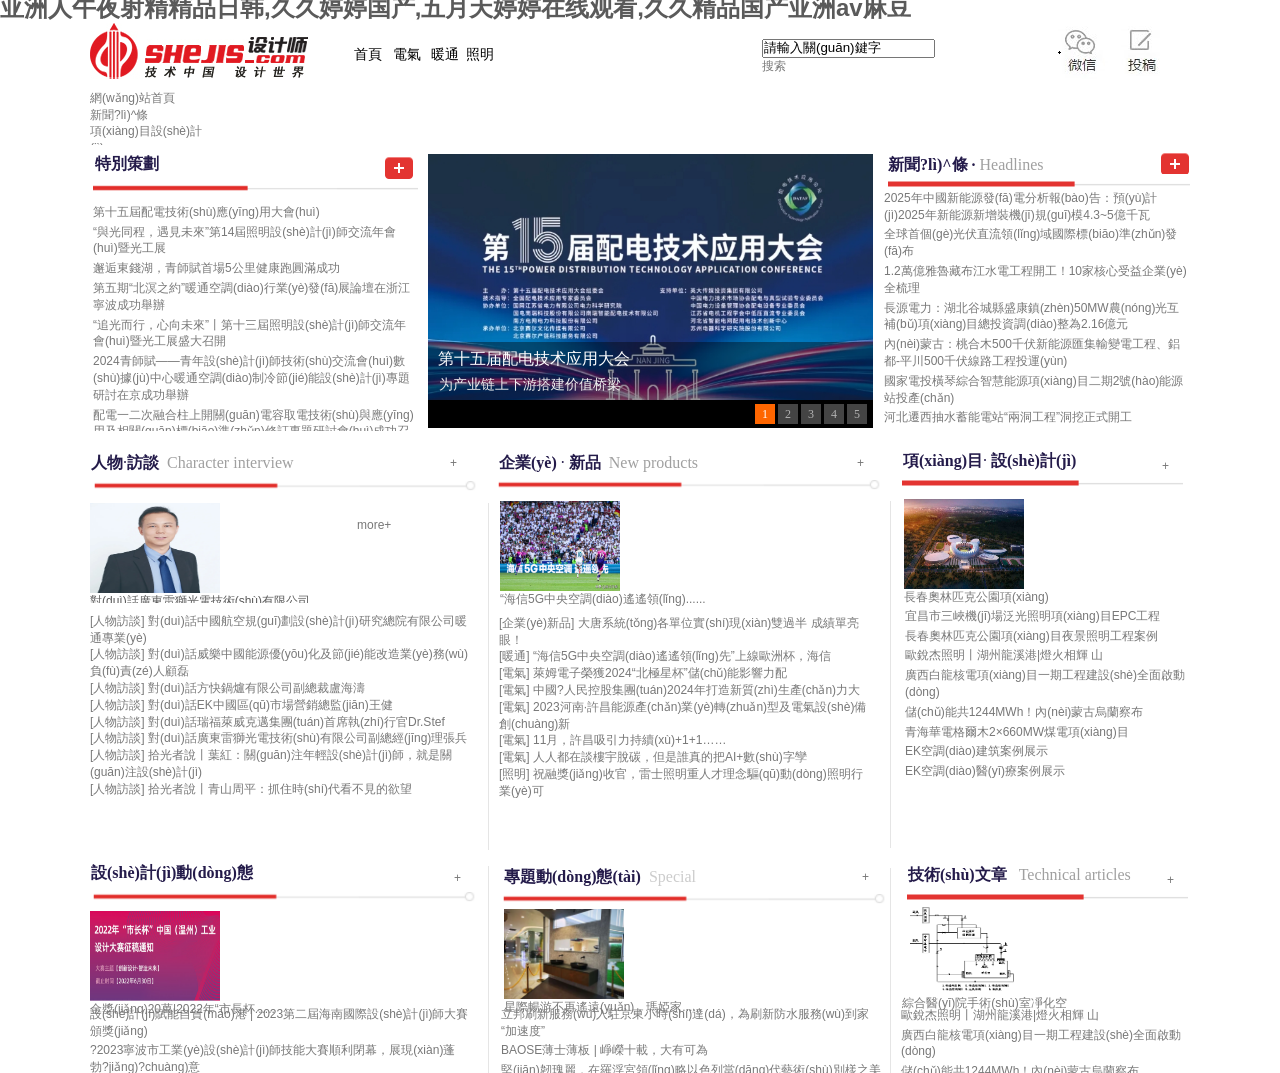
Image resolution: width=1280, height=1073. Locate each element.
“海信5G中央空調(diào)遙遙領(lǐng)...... (603, 599)
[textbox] (848, 48)
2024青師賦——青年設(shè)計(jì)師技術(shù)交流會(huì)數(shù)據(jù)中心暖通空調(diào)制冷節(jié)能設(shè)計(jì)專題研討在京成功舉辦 (251, 378)
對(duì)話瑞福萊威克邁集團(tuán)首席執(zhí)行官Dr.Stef (296, 722)
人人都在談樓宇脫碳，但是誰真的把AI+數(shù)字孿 (670, 757)
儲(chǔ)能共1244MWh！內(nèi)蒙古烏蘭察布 (1024, 712)
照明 (480, 54)
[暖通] (514, 656)
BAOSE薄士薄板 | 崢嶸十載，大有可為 (604, 1050)
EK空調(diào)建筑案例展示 (976, 751)
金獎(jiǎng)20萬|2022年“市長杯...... (182, 1009)
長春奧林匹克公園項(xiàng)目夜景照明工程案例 (1031, 636)
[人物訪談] (117, 621)
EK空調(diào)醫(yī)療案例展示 (985, 771)
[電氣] (514, 673)
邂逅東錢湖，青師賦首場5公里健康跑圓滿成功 (216, 268)
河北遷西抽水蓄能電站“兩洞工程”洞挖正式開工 (1008, 417)
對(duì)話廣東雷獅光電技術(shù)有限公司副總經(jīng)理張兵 (307, 738)
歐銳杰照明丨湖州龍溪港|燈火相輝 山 (1004, 655)
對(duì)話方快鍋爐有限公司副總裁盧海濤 (256, 688)
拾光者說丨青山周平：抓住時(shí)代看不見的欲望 (280, 789)
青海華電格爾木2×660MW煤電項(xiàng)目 (1017, 732)
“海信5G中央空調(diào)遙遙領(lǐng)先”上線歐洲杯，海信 (682, 656)
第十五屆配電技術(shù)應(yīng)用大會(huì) (206, 212)
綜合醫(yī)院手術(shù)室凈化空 (984, 1003)
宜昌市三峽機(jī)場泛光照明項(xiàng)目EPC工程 (1032, 616)
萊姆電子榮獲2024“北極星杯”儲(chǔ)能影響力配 (660, 673)
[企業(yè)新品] (536, 623)
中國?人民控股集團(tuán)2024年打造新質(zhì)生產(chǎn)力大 (696, 690)
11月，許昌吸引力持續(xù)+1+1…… (629, 740)
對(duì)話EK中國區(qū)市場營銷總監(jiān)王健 (270, 705)
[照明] (514, 774)
